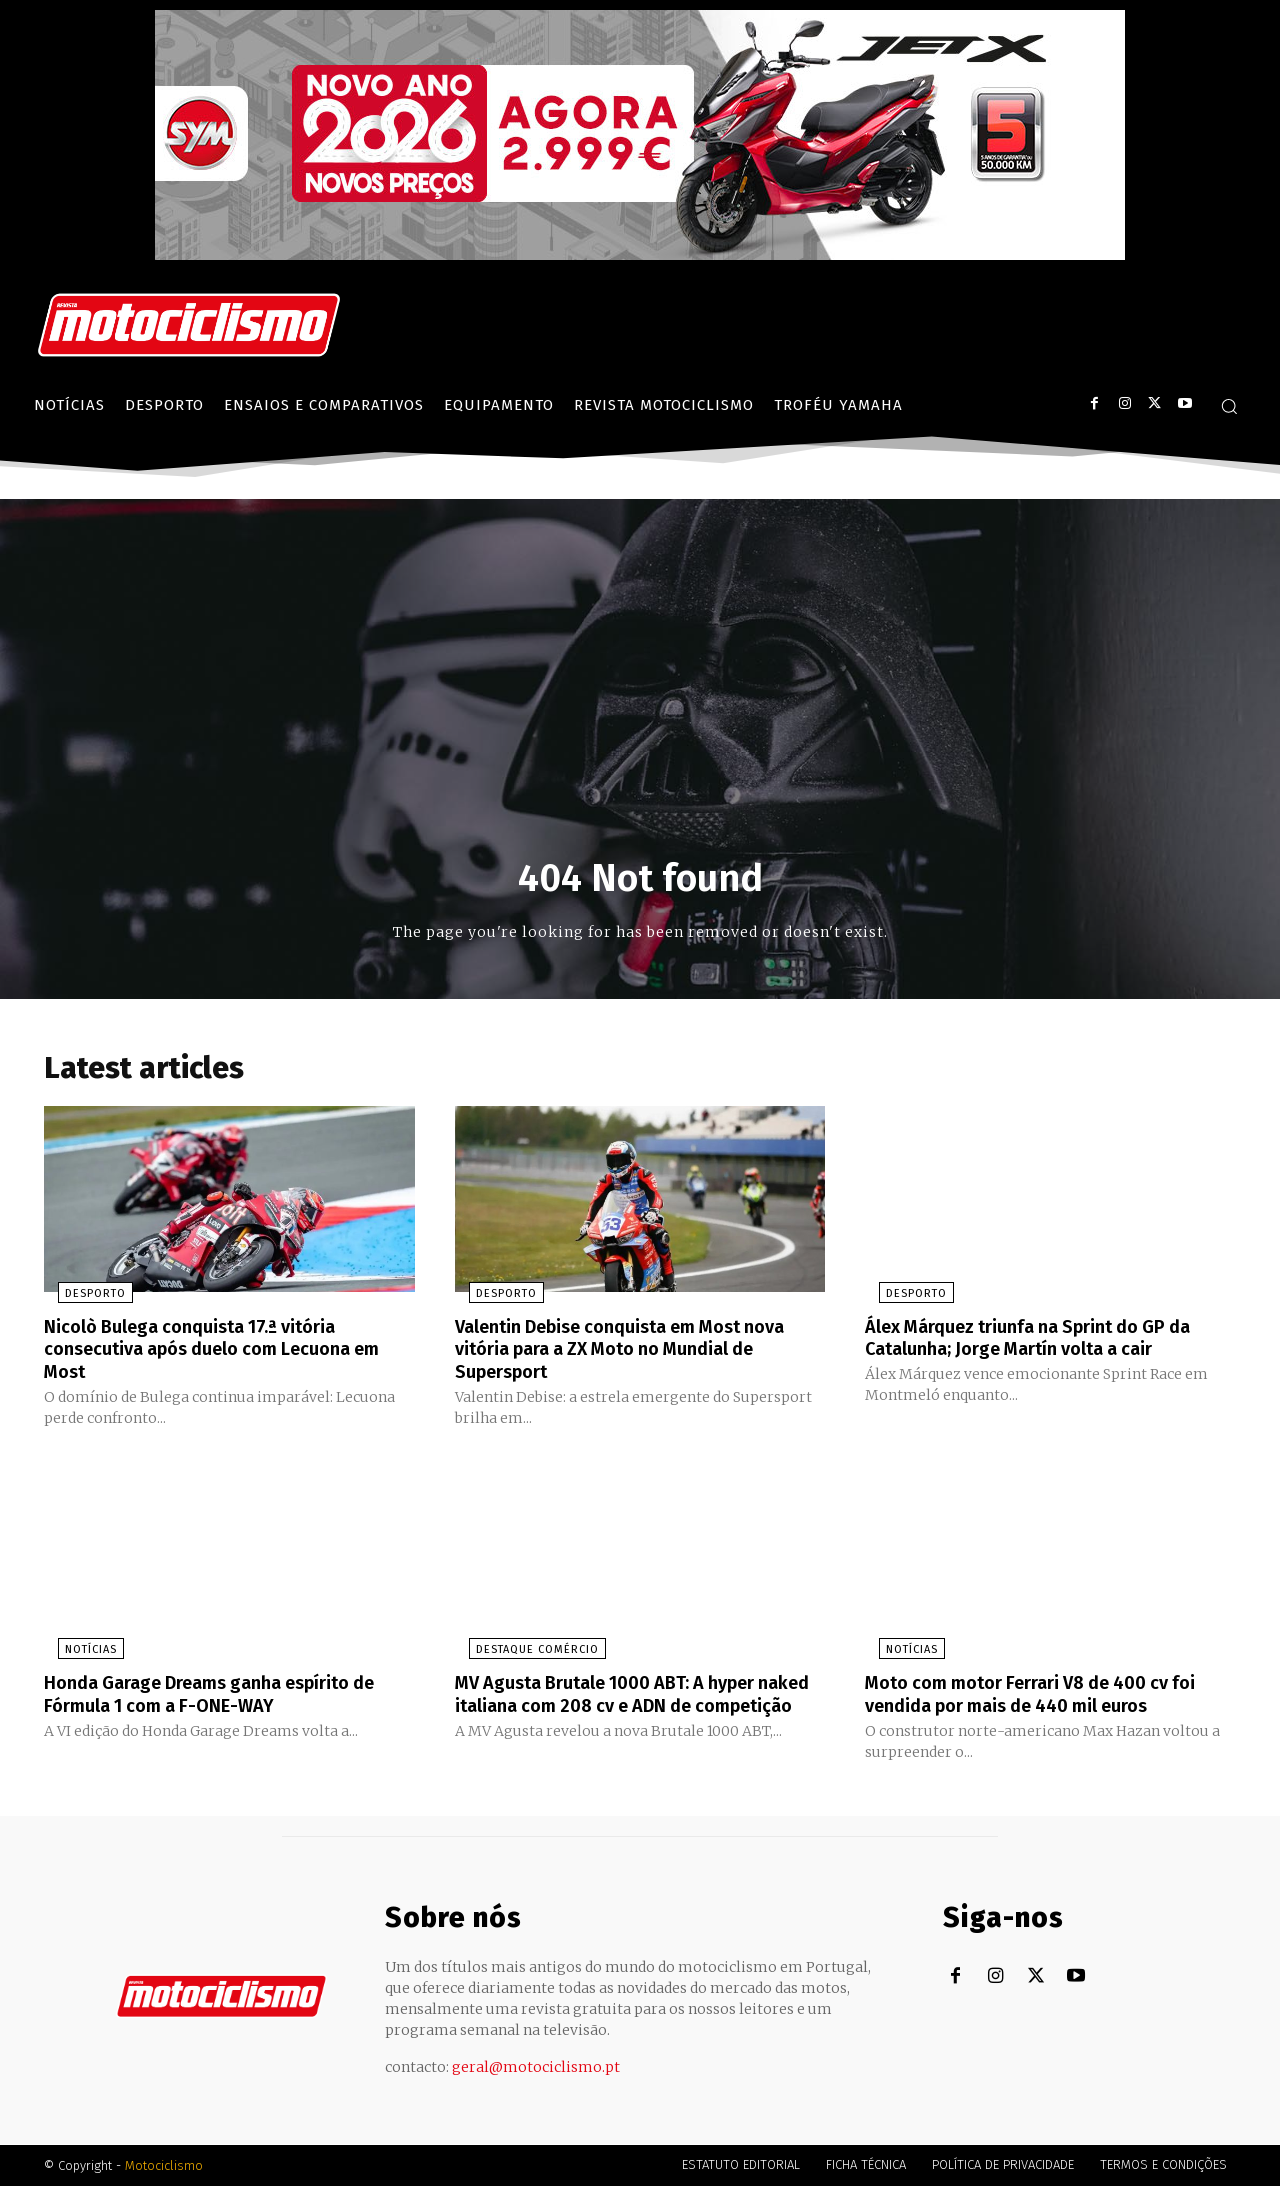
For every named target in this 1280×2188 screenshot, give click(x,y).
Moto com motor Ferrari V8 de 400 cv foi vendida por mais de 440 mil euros (1050, 1696)
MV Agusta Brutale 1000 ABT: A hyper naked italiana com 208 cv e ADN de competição (624, 1707)
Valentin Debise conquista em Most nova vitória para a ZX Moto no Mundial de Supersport (632, 1353)
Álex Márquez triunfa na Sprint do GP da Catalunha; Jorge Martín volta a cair (1047, 1342)
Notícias (77, 1652)
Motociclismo (164, 2167)
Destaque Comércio (523, 1652)
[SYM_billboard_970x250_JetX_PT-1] (640, 255)
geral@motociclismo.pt (536, 2069)
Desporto (81, 1298)
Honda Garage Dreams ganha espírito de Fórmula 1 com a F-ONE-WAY (229, 1696)
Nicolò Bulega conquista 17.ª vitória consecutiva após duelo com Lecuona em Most (216, 1353)
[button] (1229, 406)
